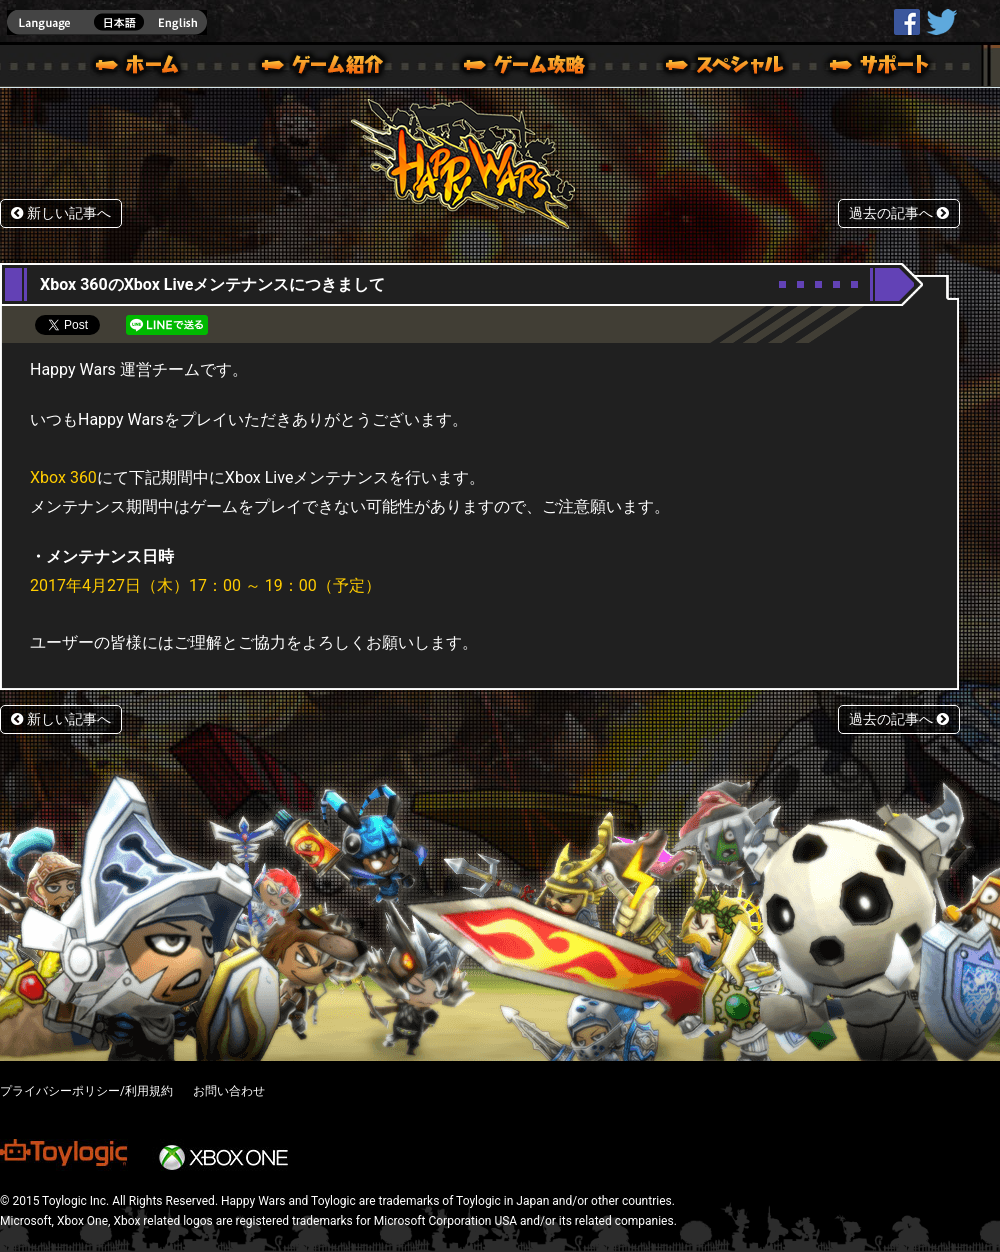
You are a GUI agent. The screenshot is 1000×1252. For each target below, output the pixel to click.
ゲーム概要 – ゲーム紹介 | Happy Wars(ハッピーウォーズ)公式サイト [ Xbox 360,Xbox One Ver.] (329, 68)
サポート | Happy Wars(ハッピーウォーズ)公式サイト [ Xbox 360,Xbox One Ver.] (881, 68)
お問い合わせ (229, 1091)
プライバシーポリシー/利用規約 (86, 1091)
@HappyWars (941, 22)
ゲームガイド (513, 68)
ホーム (145, 68)
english (107, 22)
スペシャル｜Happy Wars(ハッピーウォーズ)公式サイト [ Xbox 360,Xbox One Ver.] (697, 68)
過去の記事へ (899, 213)
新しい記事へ (61, 213)
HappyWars (907, 22)
